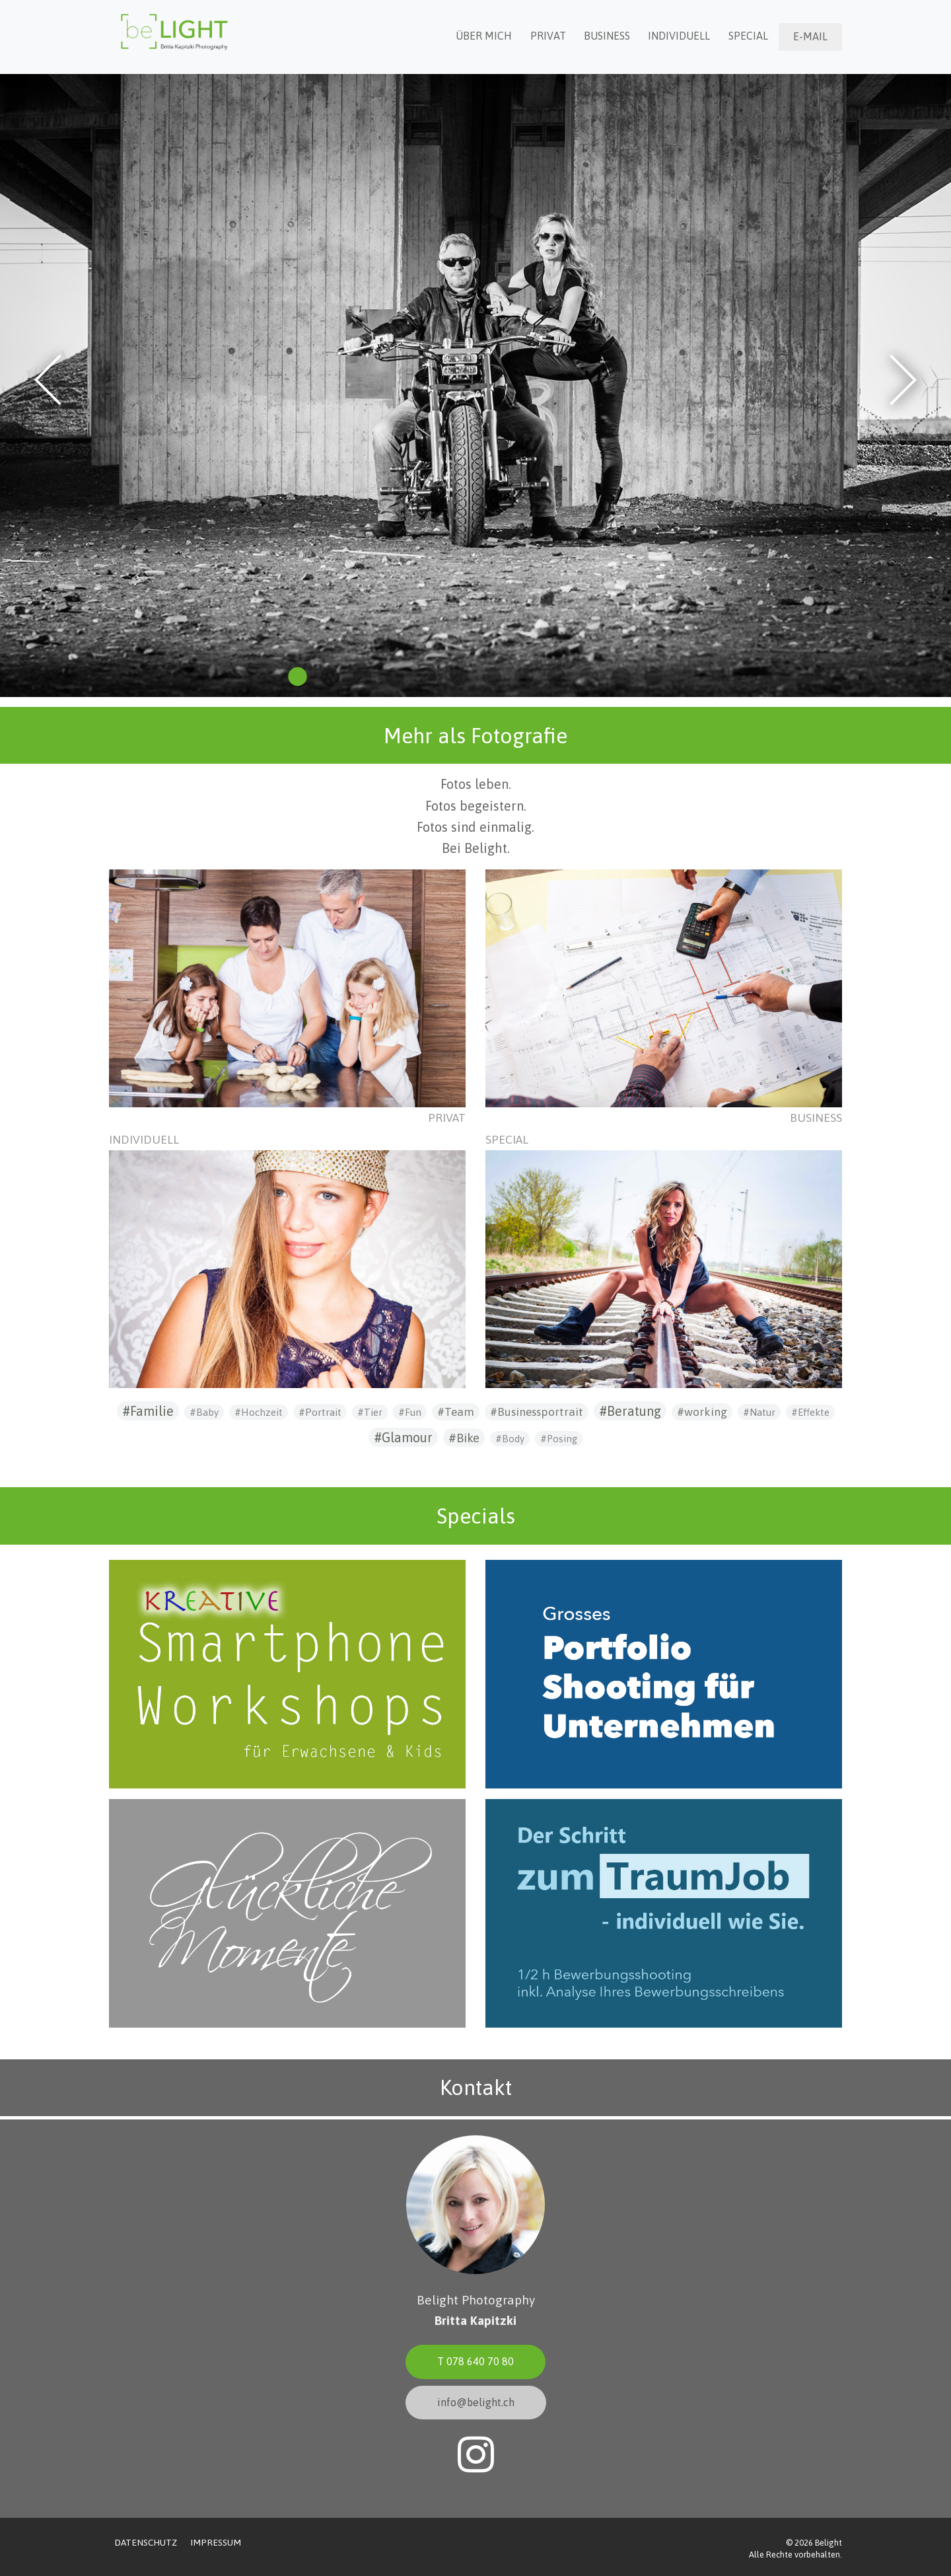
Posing (562, 1438)
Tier (373, 1412)
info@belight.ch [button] (475, 2402)
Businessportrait (540, 1411)
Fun (413, 1412)
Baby (207, 1412)
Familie (152, 1410)
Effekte (813, 1412)
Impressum (215, 2542)
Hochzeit (262, 1412)
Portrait (323, 1412)
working (705, 1411)
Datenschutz (145, 2542)
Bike (467, 1437)
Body (513, 1438)
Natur (762, 1412)
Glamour (407, 1437)
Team (459, 1411)
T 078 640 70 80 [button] (475, 2361)
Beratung (634, 1410)
